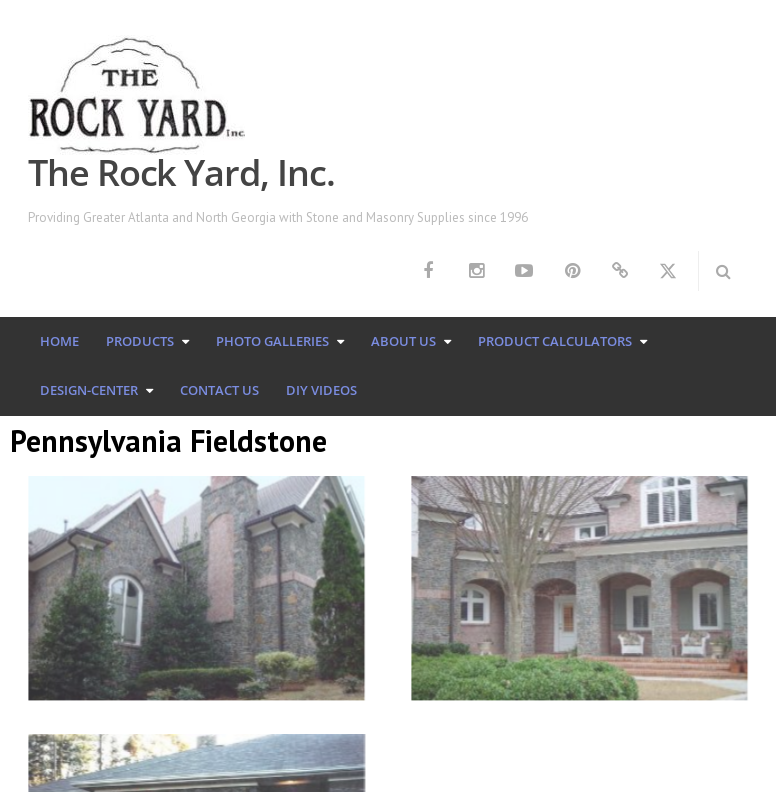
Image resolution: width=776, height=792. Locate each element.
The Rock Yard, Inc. (181, 172)
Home (59, 341)
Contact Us (219, 390)
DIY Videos (321, 390)
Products (140, 341)
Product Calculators (555, 341)
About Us (403, 341)
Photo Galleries (272, 341)
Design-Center (89, 390)
